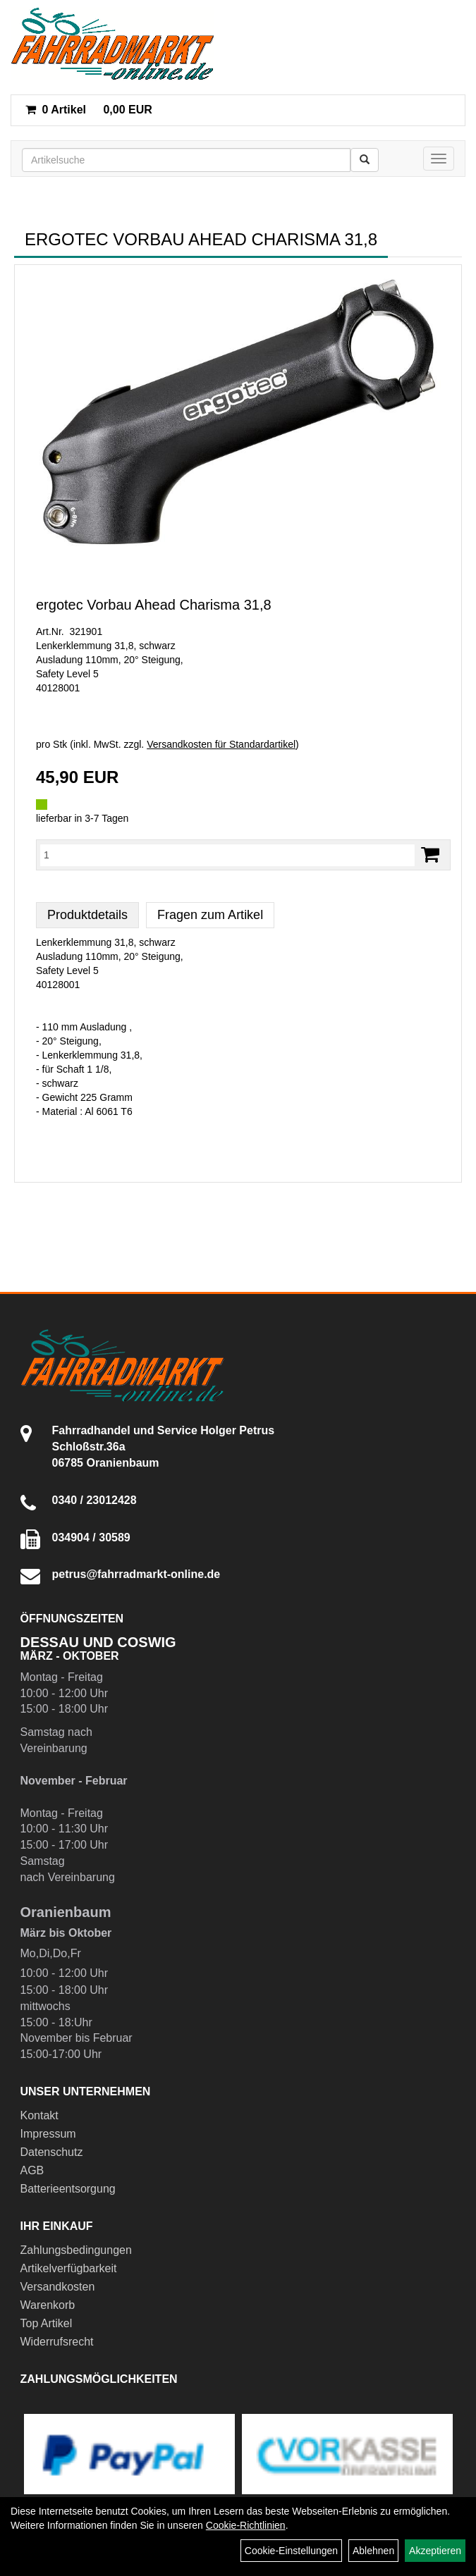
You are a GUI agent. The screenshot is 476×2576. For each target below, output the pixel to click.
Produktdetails (87, 915)
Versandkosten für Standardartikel (221, 744)
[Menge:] (227, 855)
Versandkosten (57, 2287)
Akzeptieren (435, 2550)
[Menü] (438, 159)
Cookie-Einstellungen (291, 2550)
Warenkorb (47, 2305)
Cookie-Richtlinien (246, 2525)
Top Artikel (46, 2323)
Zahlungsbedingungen (76, 2250)
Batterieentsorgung (68, 2189)
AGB (32, 2170)
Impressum (48, 2134)
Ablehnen (373, 2550)
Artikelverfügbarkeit (68, 2268)
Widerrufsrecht (57, 2342)
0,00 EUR (88, 110)
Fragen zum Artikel (210, 915)
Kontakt (39, 2115)
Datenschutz (51, 2152)
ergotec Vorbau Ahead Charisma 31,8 (153, 604)
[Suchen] (364, 160)
